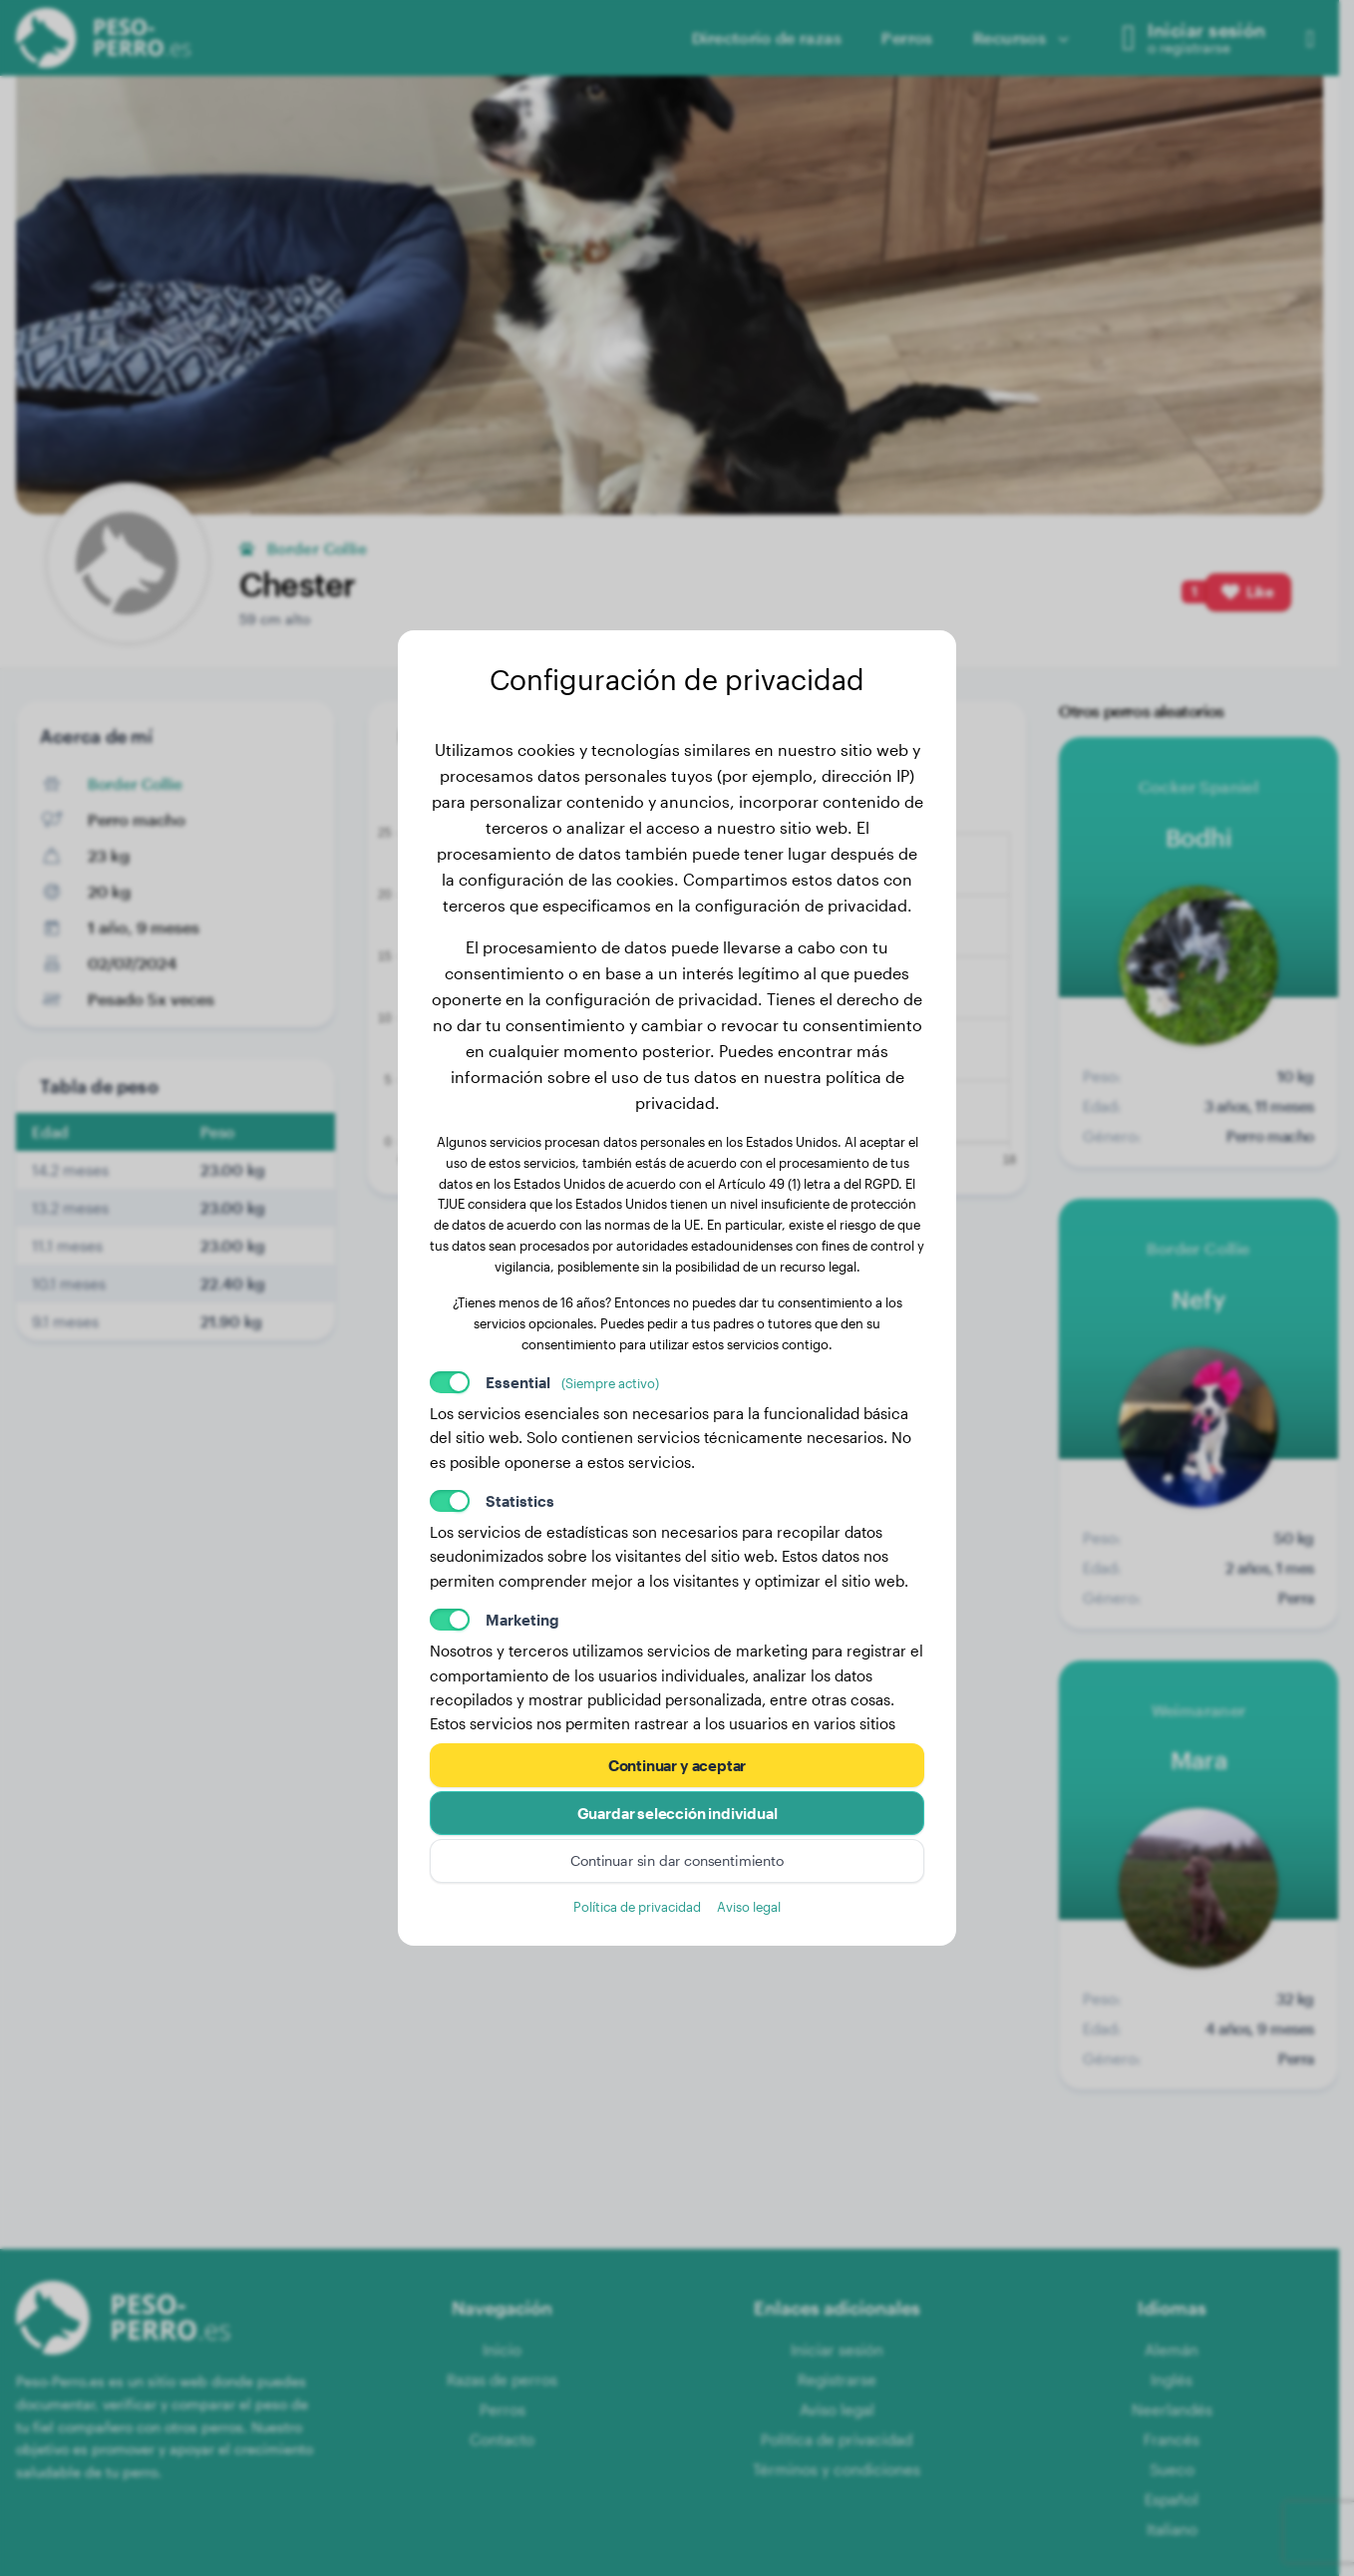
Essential (572, 1382)
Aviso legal (749, 1906)
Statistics (520, 1501)
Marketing (522, 1620)
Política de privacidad (637, 1906)
